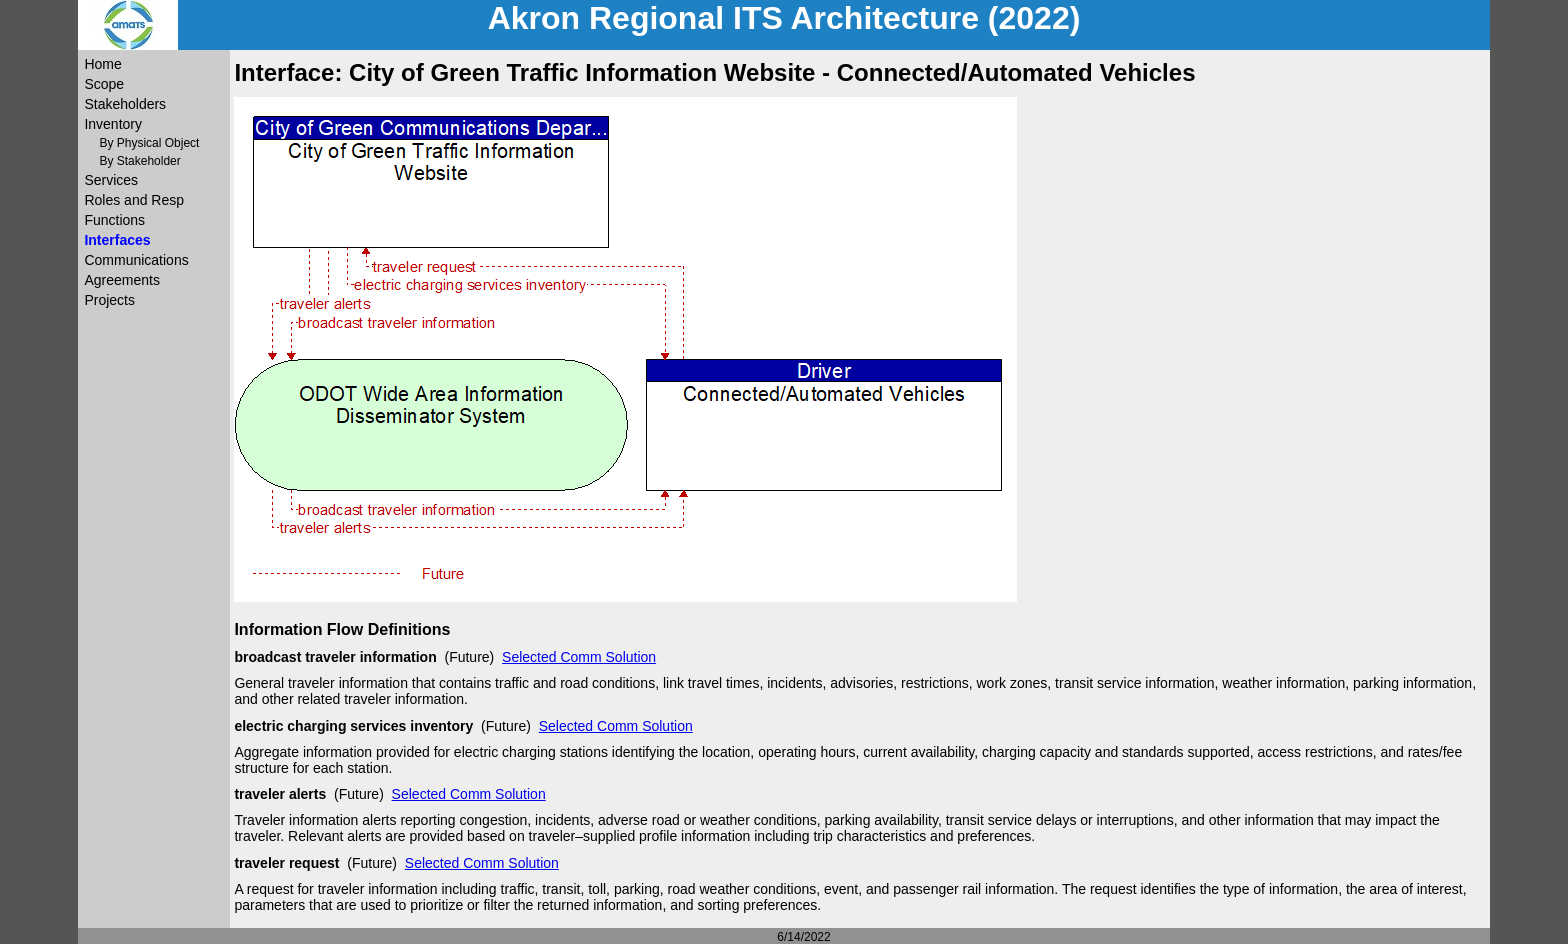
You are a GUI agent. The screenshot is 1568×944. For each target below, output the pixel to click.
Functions (114, 220)
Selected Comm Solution (579, 657)
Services (111, 180)
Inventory (113, 124)
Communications (136, 260)
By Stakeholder (139, 161)
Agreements (121, 280)
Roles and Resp (134, 200)
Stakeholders (125, 104)
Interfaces (117, 240)
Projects (109, 300)
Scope (104, 84)
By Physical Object (149, 143)
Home (102, 64)
